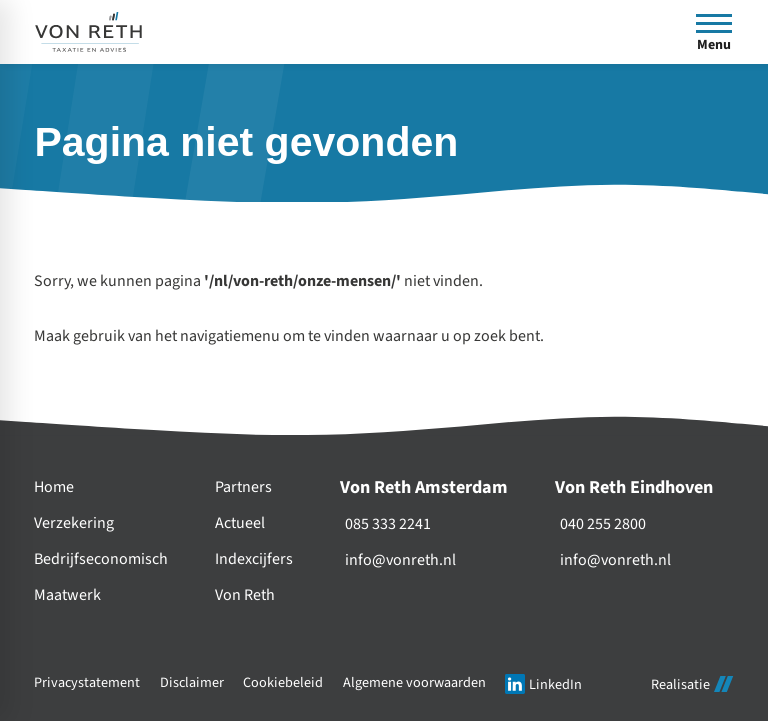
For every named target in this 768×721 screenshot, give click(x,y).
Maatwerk (67, 595)
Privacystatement (87, 682)
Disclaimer (192, 682)
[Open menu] (714, 32)
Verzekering (74, 523)
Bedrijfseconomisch (101, 559)
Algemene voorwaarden (414, 682)
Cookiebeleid (283, 682)
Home (54, 487)
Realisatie (692, 684)
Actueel (240, 523)
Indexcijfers (254, 559)
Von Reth (245, 595)
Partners (243, 487)
